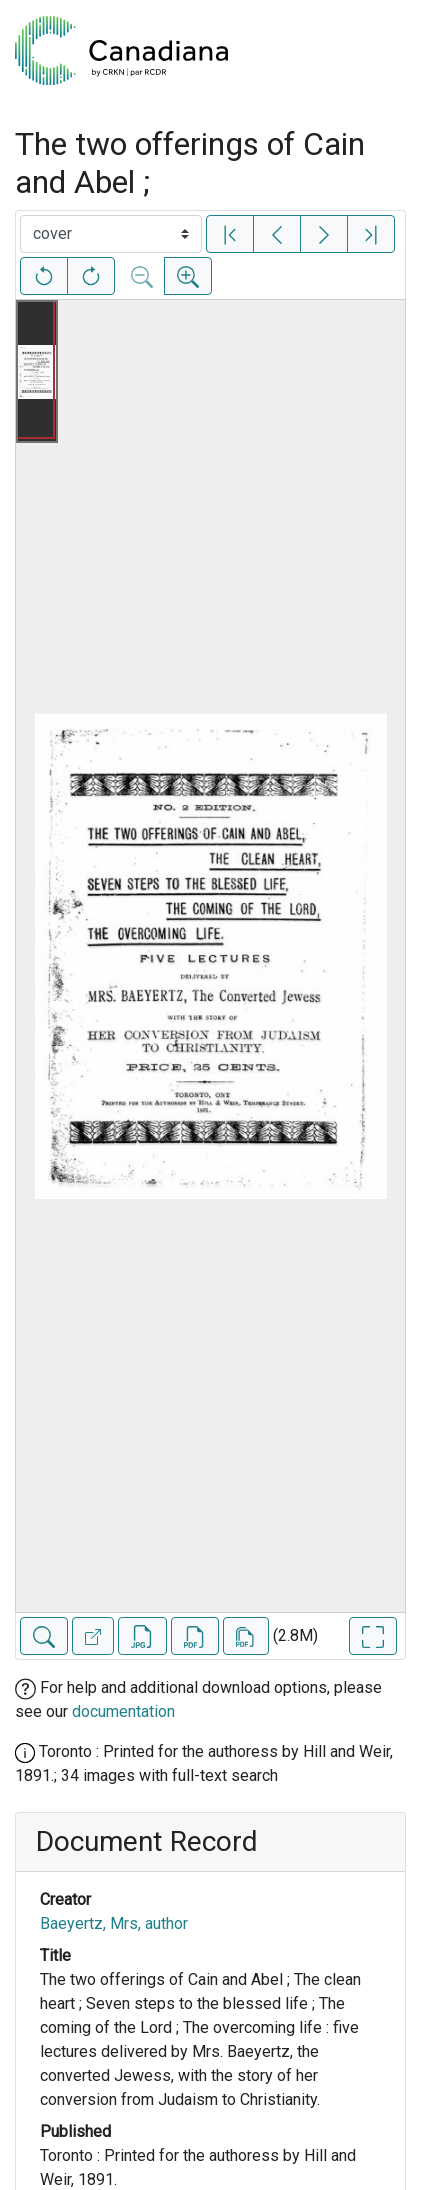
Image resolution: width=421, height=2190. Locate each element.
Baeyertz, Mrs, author (114, 1923)
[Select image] (111, 234)
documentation (123, 1711)
